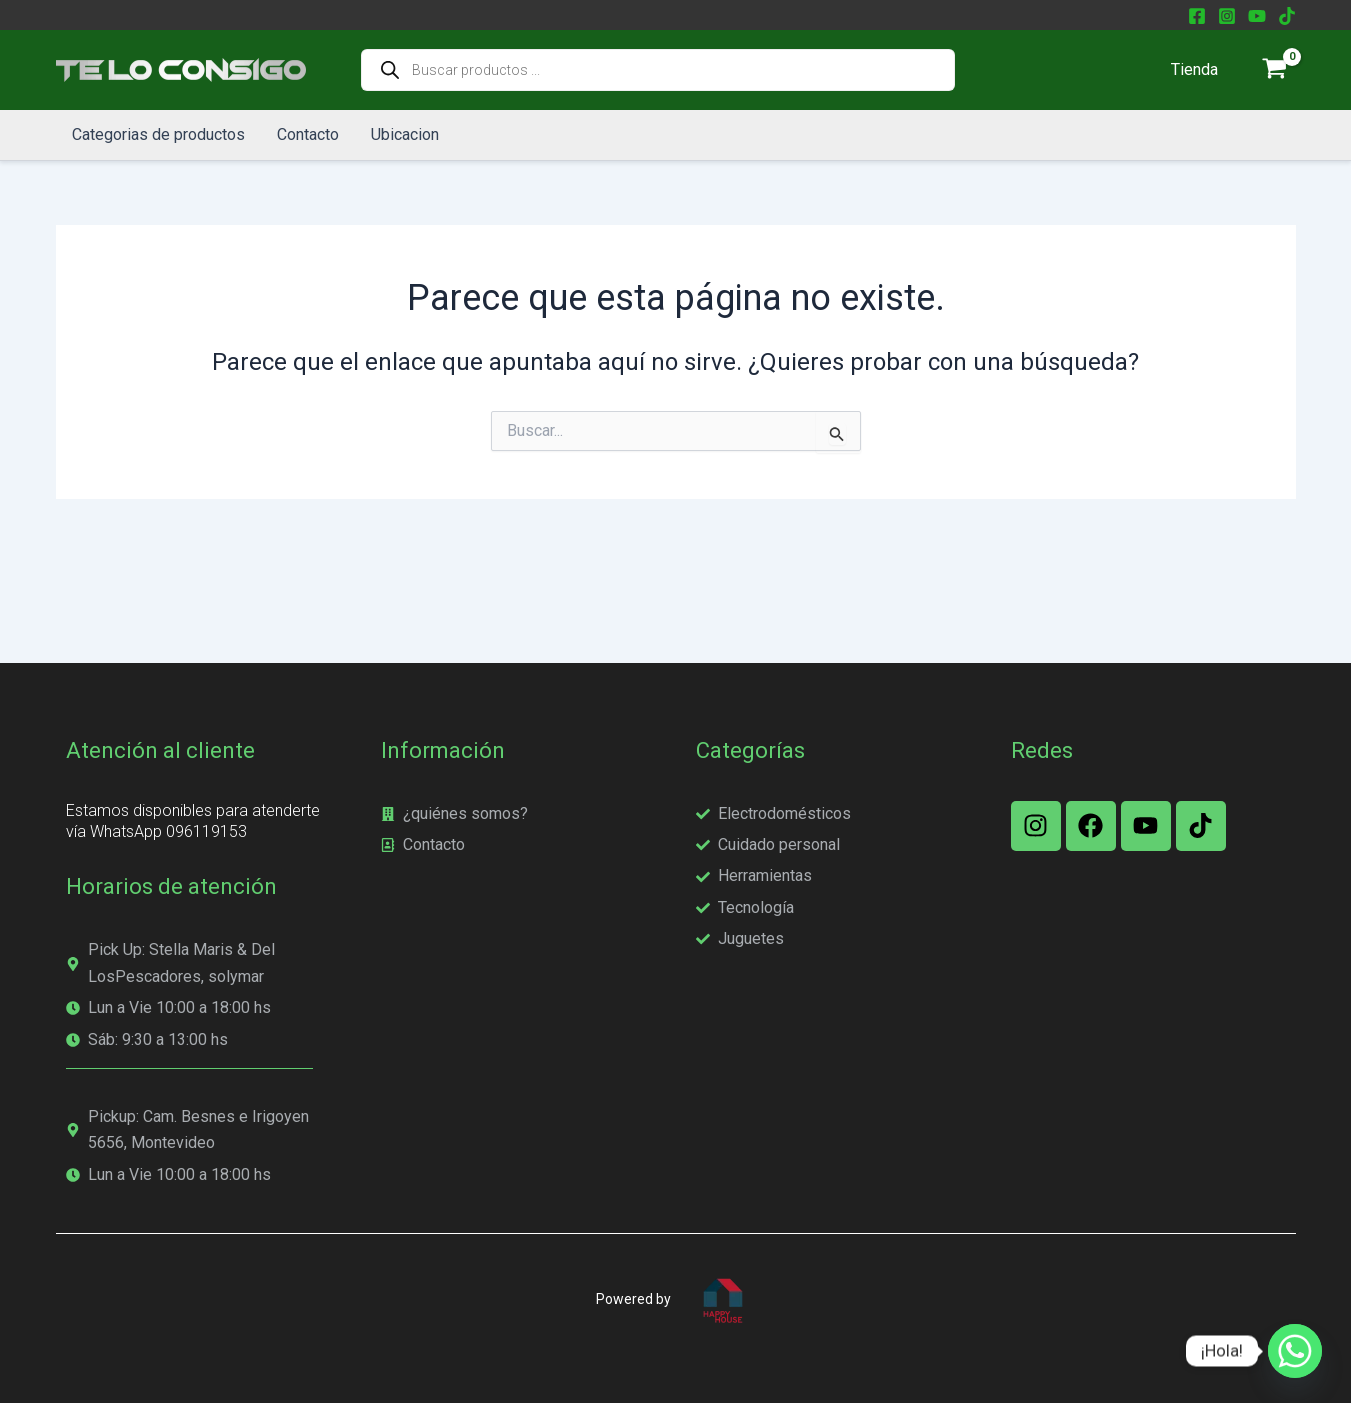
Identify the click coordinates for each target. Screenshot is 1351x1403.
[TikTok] (1287, 16)
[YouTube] (1257, 16)
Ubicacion (405, 134)
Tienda (1194, 69)
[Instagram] (1227, 16)
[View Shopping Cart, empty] (1275, 70)
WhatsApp (128, 831)
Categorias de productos (158, 134)
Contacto (308, 134)
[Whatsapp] (1295, 1351)
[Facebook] (1197, 16)
